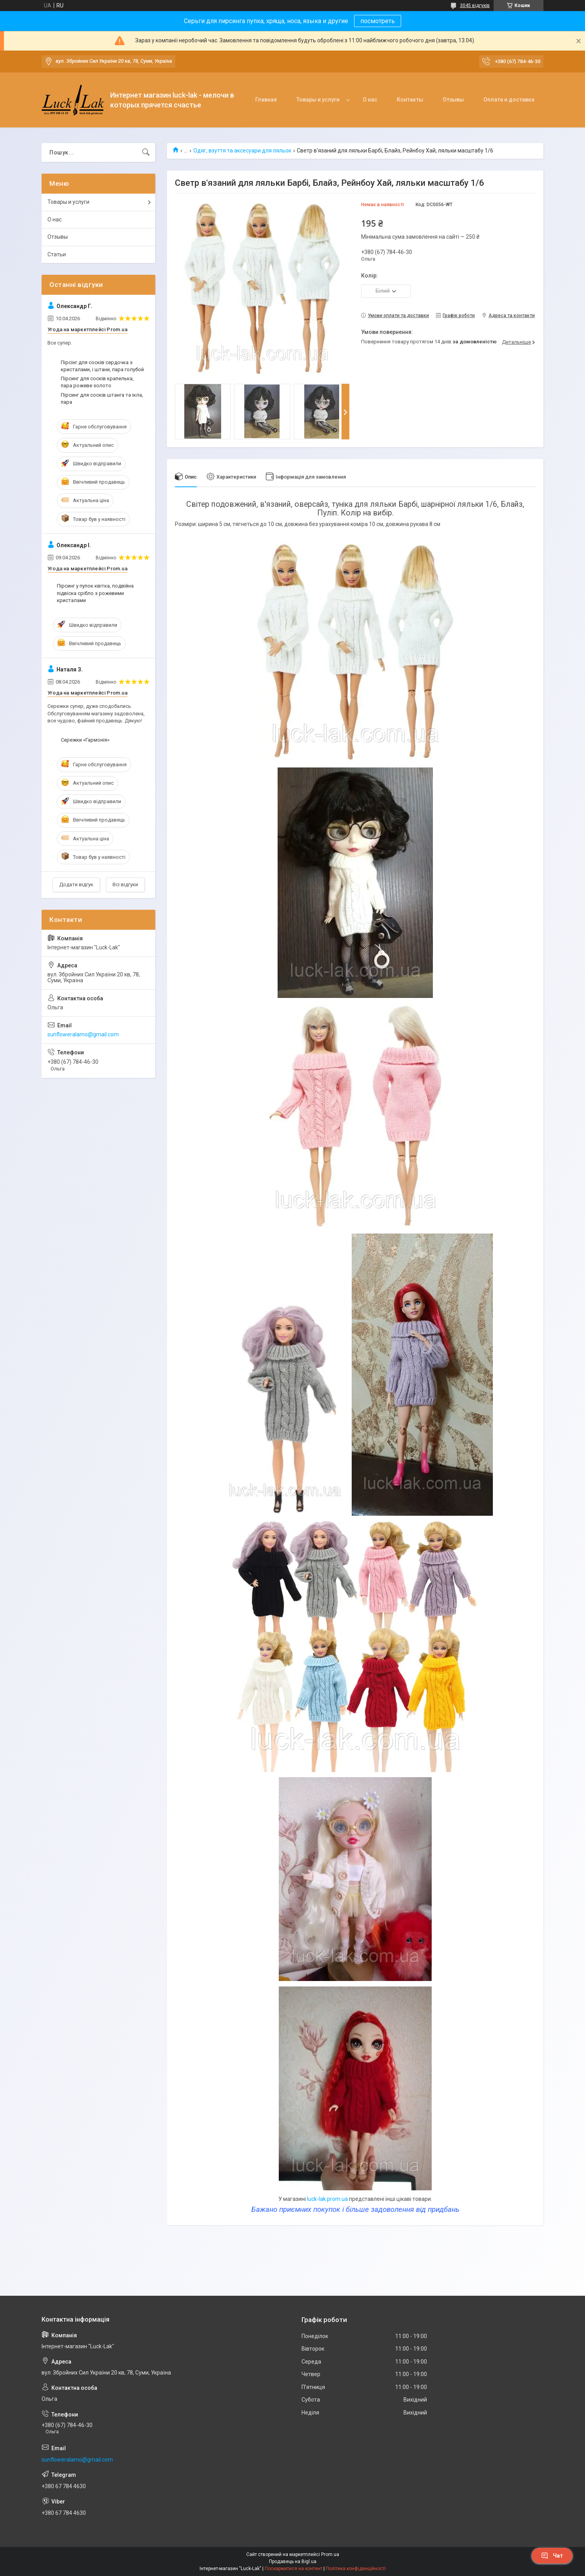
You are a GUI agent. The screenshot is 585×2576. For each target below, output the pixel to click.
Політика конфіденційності (356, 2568)
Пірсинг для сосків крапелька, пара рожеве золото (97, 382)
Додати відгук (76, 884)
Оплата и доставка (508, 99)
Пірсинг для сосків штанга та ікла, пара (102, 398)
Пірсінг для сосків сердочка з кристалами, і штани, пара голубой (102, 365)
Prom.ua (330, 2554)
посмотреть (377, 21)
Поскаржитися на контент (293, 2568)
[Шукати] (145, 152)
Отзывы (453, 99)
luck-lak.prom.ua (327, 2199)
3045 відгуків (475, 5)
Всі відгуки (125, 884)
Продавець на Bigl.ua (292, 2561)
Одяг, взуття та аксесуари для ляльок (242, 150)
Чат (552, 2555)
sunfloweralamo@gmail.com (83, 1034)
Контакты (410, 99)
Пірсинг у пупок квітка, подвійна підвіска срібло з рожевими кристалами (95, 593)
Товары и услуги (318, 99)
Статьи (56, 254)
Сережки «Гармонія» (85, 740)
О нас (370, 99)
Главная (266, 99)
